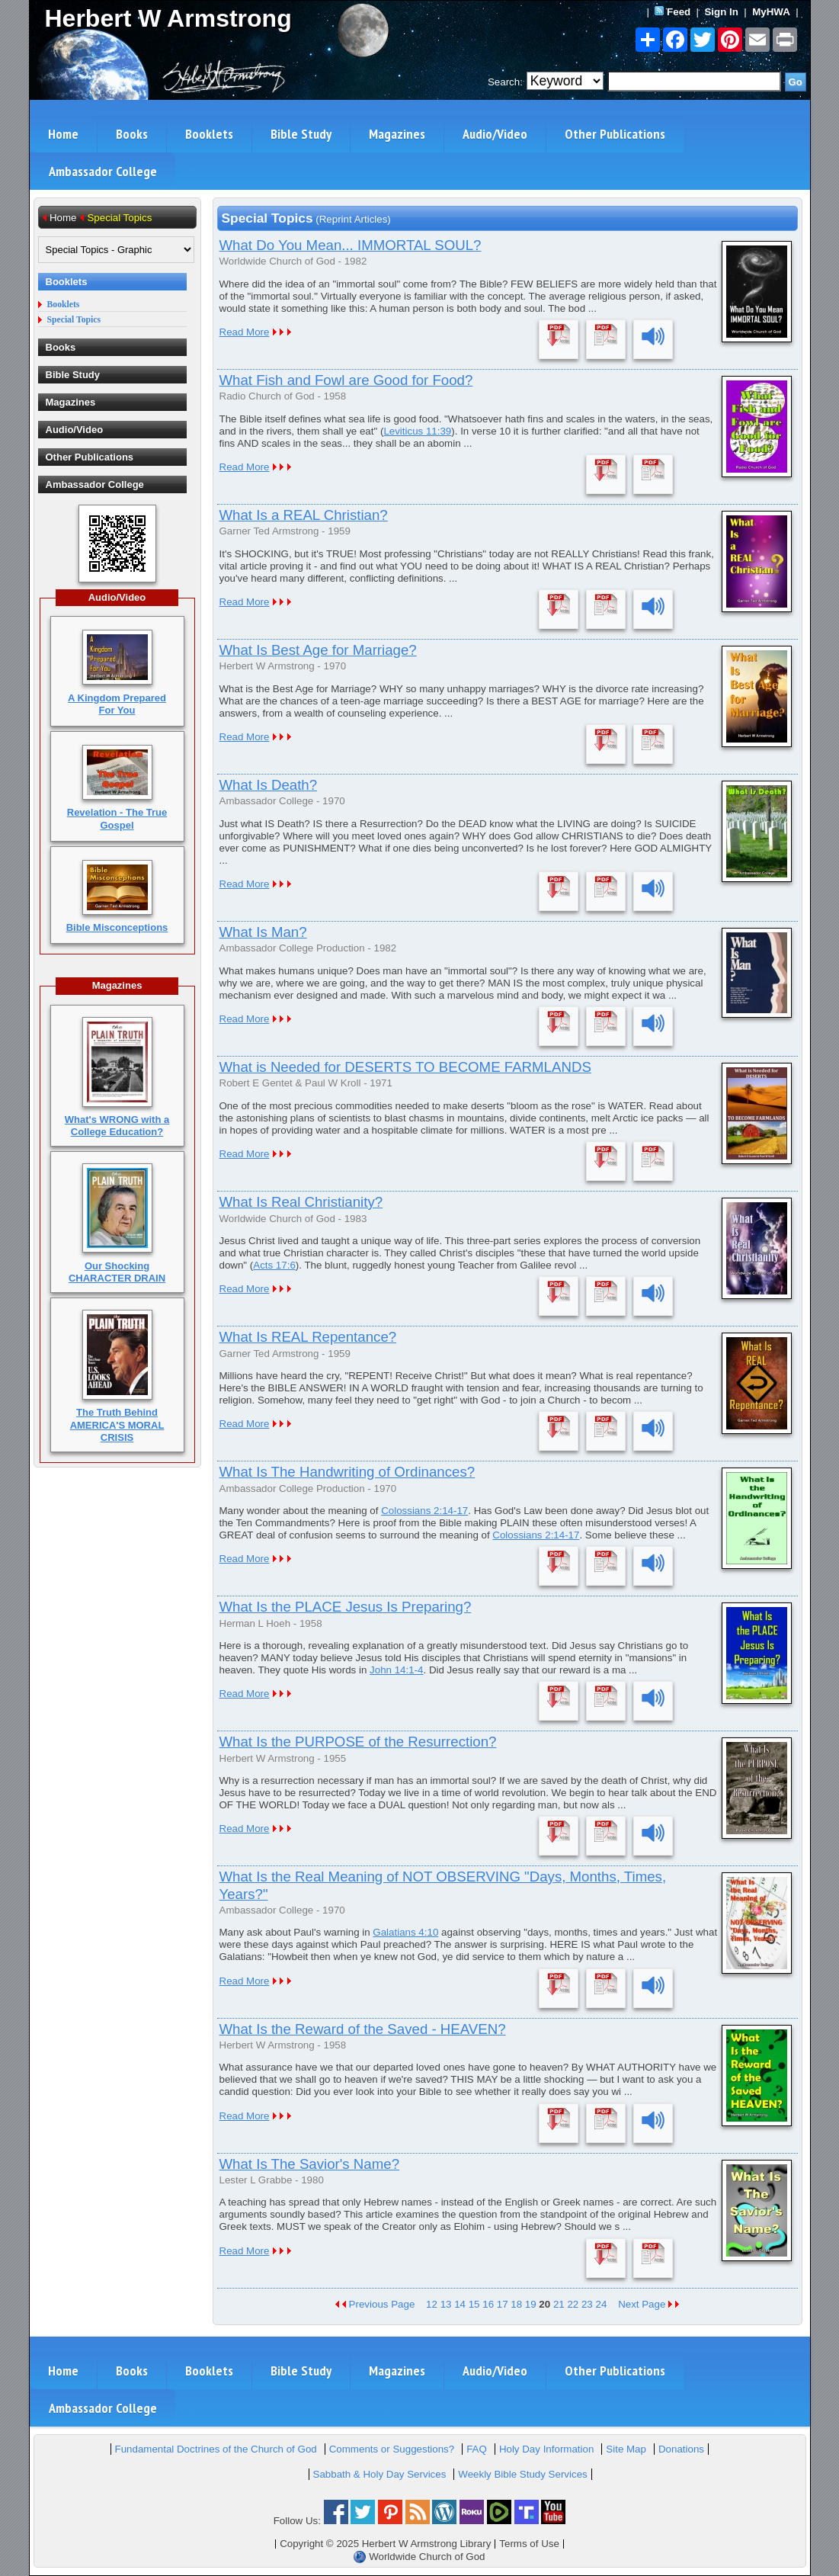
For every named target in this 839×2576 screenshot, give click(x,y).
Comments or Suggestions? (391, 2449)
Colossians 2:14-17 (424, 1510)
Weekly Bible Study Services (522, 2474)
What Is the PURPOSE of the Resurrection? (358, 1742)
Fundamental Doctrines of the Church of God (216, 2449)
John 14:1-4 (396, 1670)
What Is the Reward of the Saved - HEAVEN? (362, 2029)
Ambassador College (103, 171)
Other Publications (615, 134)
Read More (244, 332)
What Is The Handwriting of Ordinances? (347, 1472)
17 (502, 2304)
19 (530, 2304)
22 (572, 2304)
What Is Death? (268, 785)
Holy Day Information (546, 2449)
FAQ (476, 2449)
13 (446, 2304)
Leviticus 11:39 (417, 431)
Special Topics (74, 320)
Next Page (648, 2304)
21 (559, 2304)
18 (516, 2304)
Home (63, 134)
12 (431, 2304)
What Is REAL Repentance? (308, 1337)
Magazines (397, 134)
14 (460, 2304)
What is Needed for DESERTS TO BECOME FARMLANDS (405, 1067)
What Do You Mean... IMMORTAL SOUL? (350, 245)
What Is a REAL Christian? (303, 515)
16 (488, 2304)
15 (474, 2304)
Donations (681, 2449)
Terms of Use (529, 2543)
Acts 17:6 (274, 1265)
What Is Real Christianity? (301, 1202)
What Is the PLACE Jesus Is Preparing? (345, 1607)
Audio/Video (495, 134)
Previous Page (375, 2304)
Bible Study (301, 134)
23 (587, 2304)
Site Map (626, 2449)
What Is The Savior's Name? (309, 2164)
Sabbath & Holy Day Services (380, 2474)
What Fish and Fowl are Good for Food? (346, 380)
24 (601, 2304)
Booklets (209, 134)
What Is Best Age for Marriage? (318, 650)
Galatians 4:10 (405, 1932)
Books (132, 134)
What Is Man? (263, 932)
